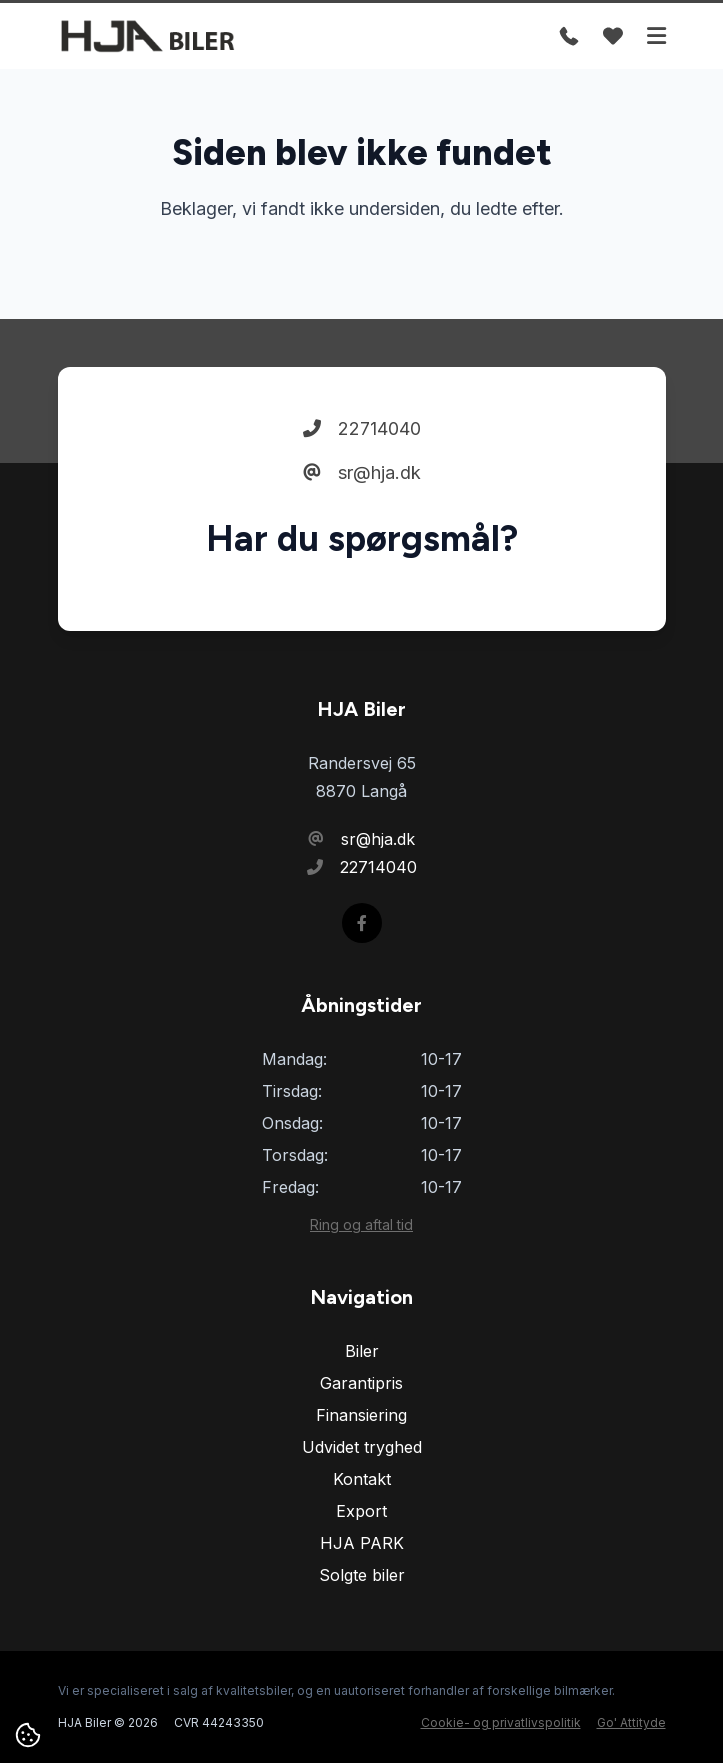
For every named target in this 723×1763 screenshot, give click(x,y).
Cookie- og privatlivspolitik (501, 1722)
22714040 (362, 428)
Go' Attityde (631, 1722)
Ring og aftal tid (361, 1224)
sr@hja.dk (362, 472)
